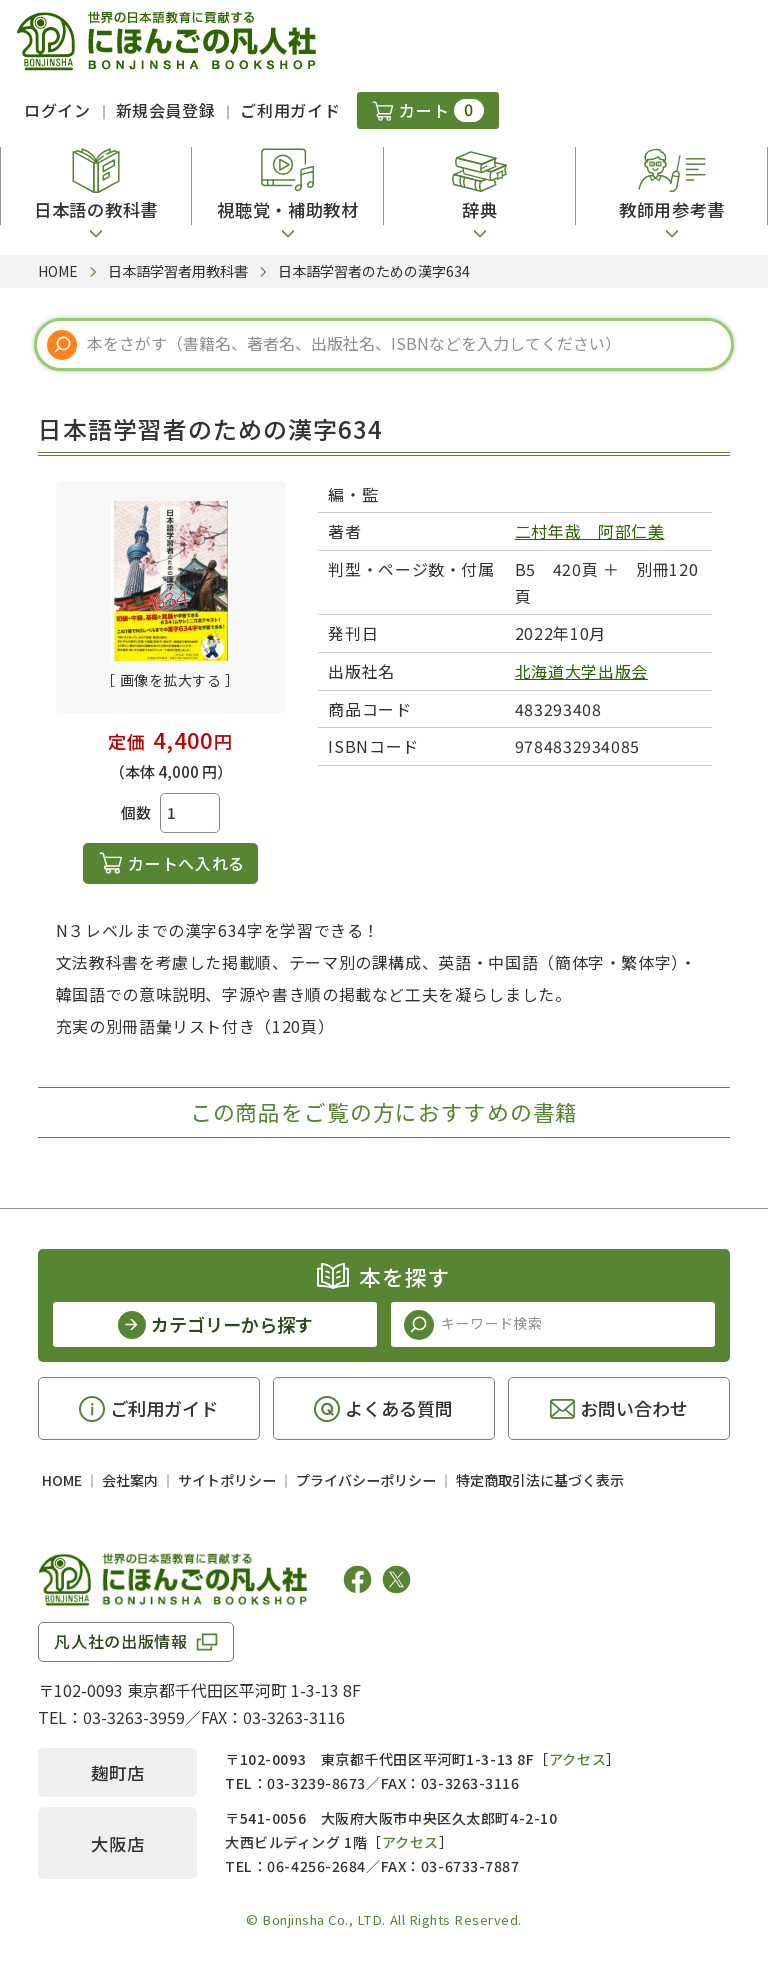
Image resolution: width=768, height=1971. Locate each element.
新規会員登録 (166, 110)
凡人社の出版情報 (120, 1641)
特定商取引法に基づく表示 (540, 1480)
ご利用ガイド (290, 110)
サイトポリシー (227, 1480)
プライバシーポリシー (366, 1480)
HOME (62, 1480)
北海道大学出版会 (581, 671)
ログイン (57, 110)
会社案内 (130, 1480)
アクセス (577, 1759)
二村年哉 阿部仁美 (590, 531)
